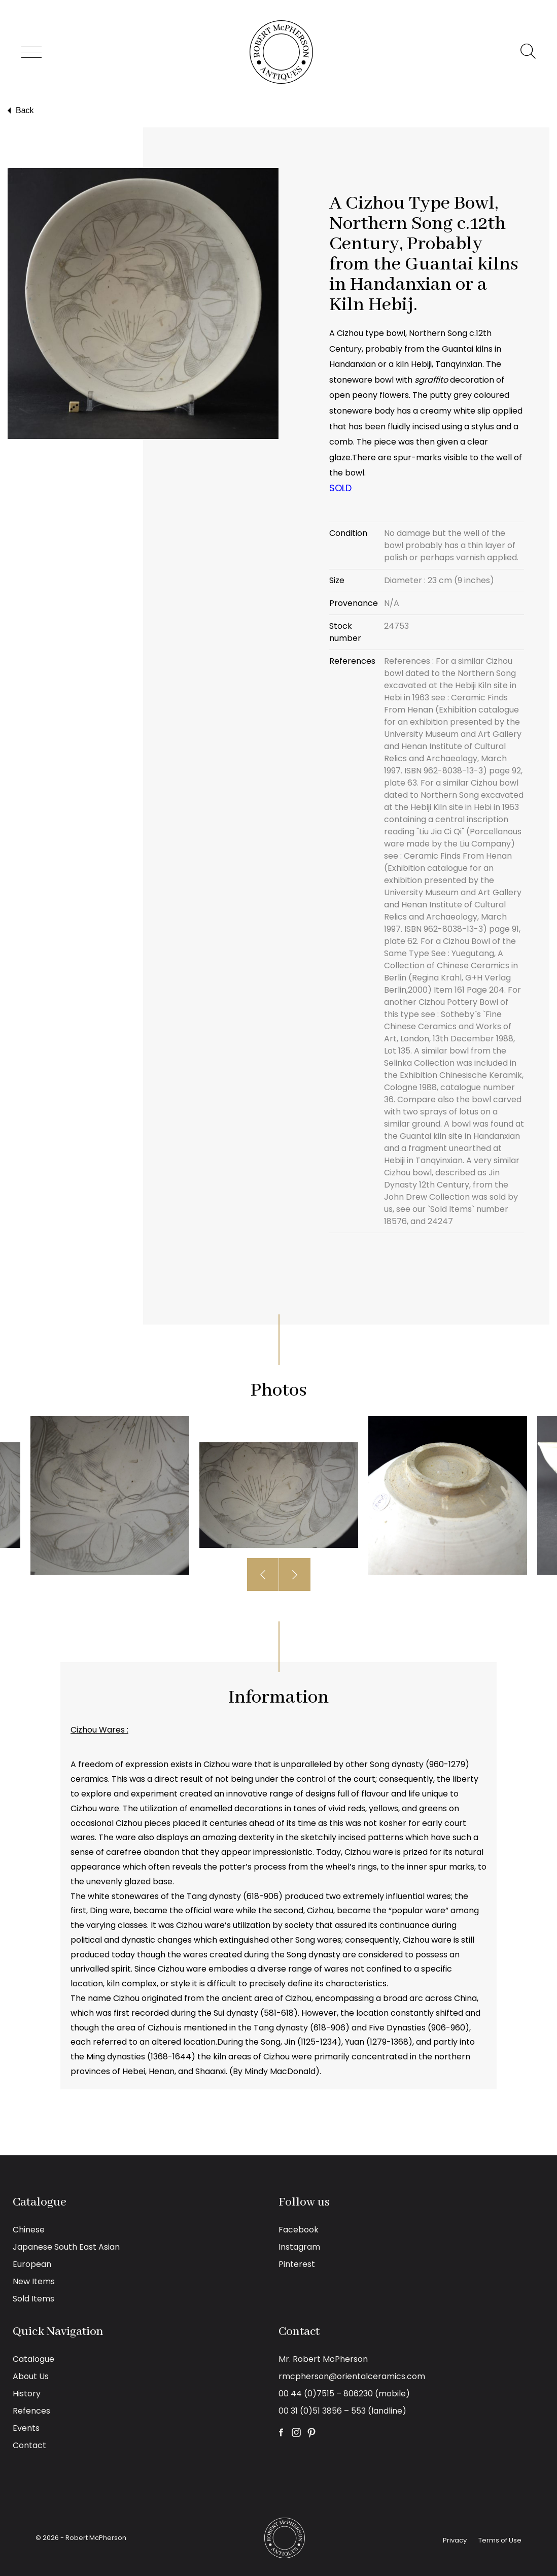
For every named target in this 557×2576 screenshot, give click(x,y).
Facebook (298, 2229)
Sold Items (33, 2298)
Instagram (299, 2247)
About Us (31, 2376)
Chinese (29, 2229)
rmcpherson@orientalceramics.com (351, 2376)
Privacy (455, 2540)
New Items (34, 2281)
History (27, 2393)
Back (19, 110)
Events (26, 2428)
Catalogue (33, 2359)
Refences (31, 2411)
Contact (29, 2445)
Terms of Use (499, 2540)
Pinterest (296, 2264)
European (32, 2264)
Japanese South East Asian (66, 2247)
